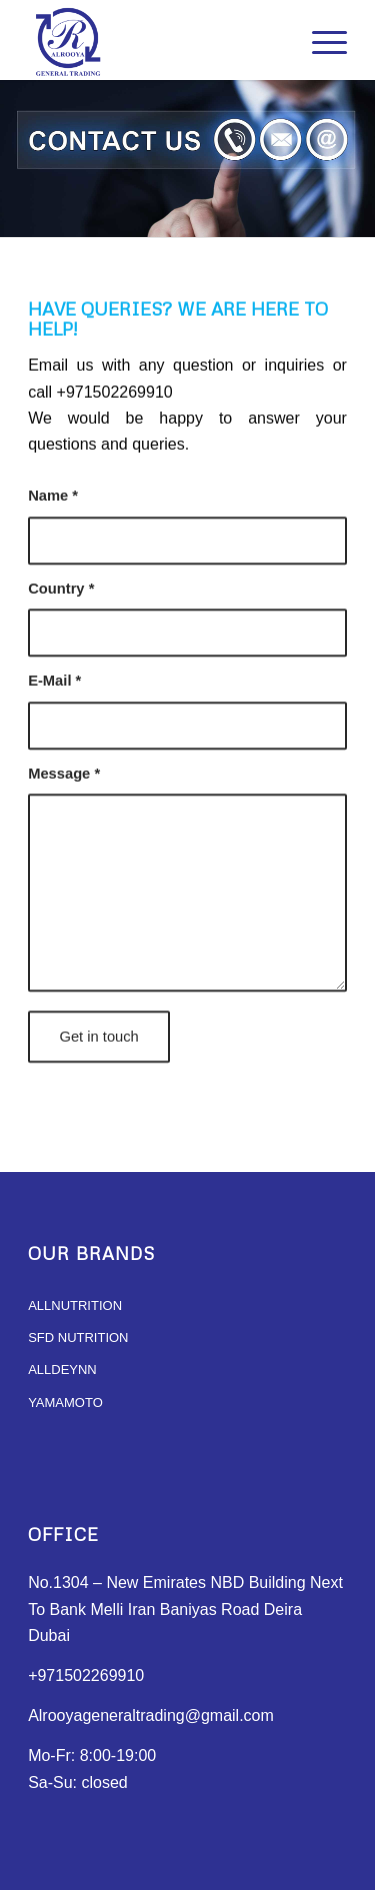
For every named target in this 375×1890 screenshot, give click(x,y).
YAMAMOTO (65, 1402)
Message (64, 792)
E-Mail (54, 699)
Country (61, 607)
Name (53, 515)
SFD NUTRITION (78, 1337)
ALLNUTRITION (75, 1305)
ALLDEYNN (62, 1369)
